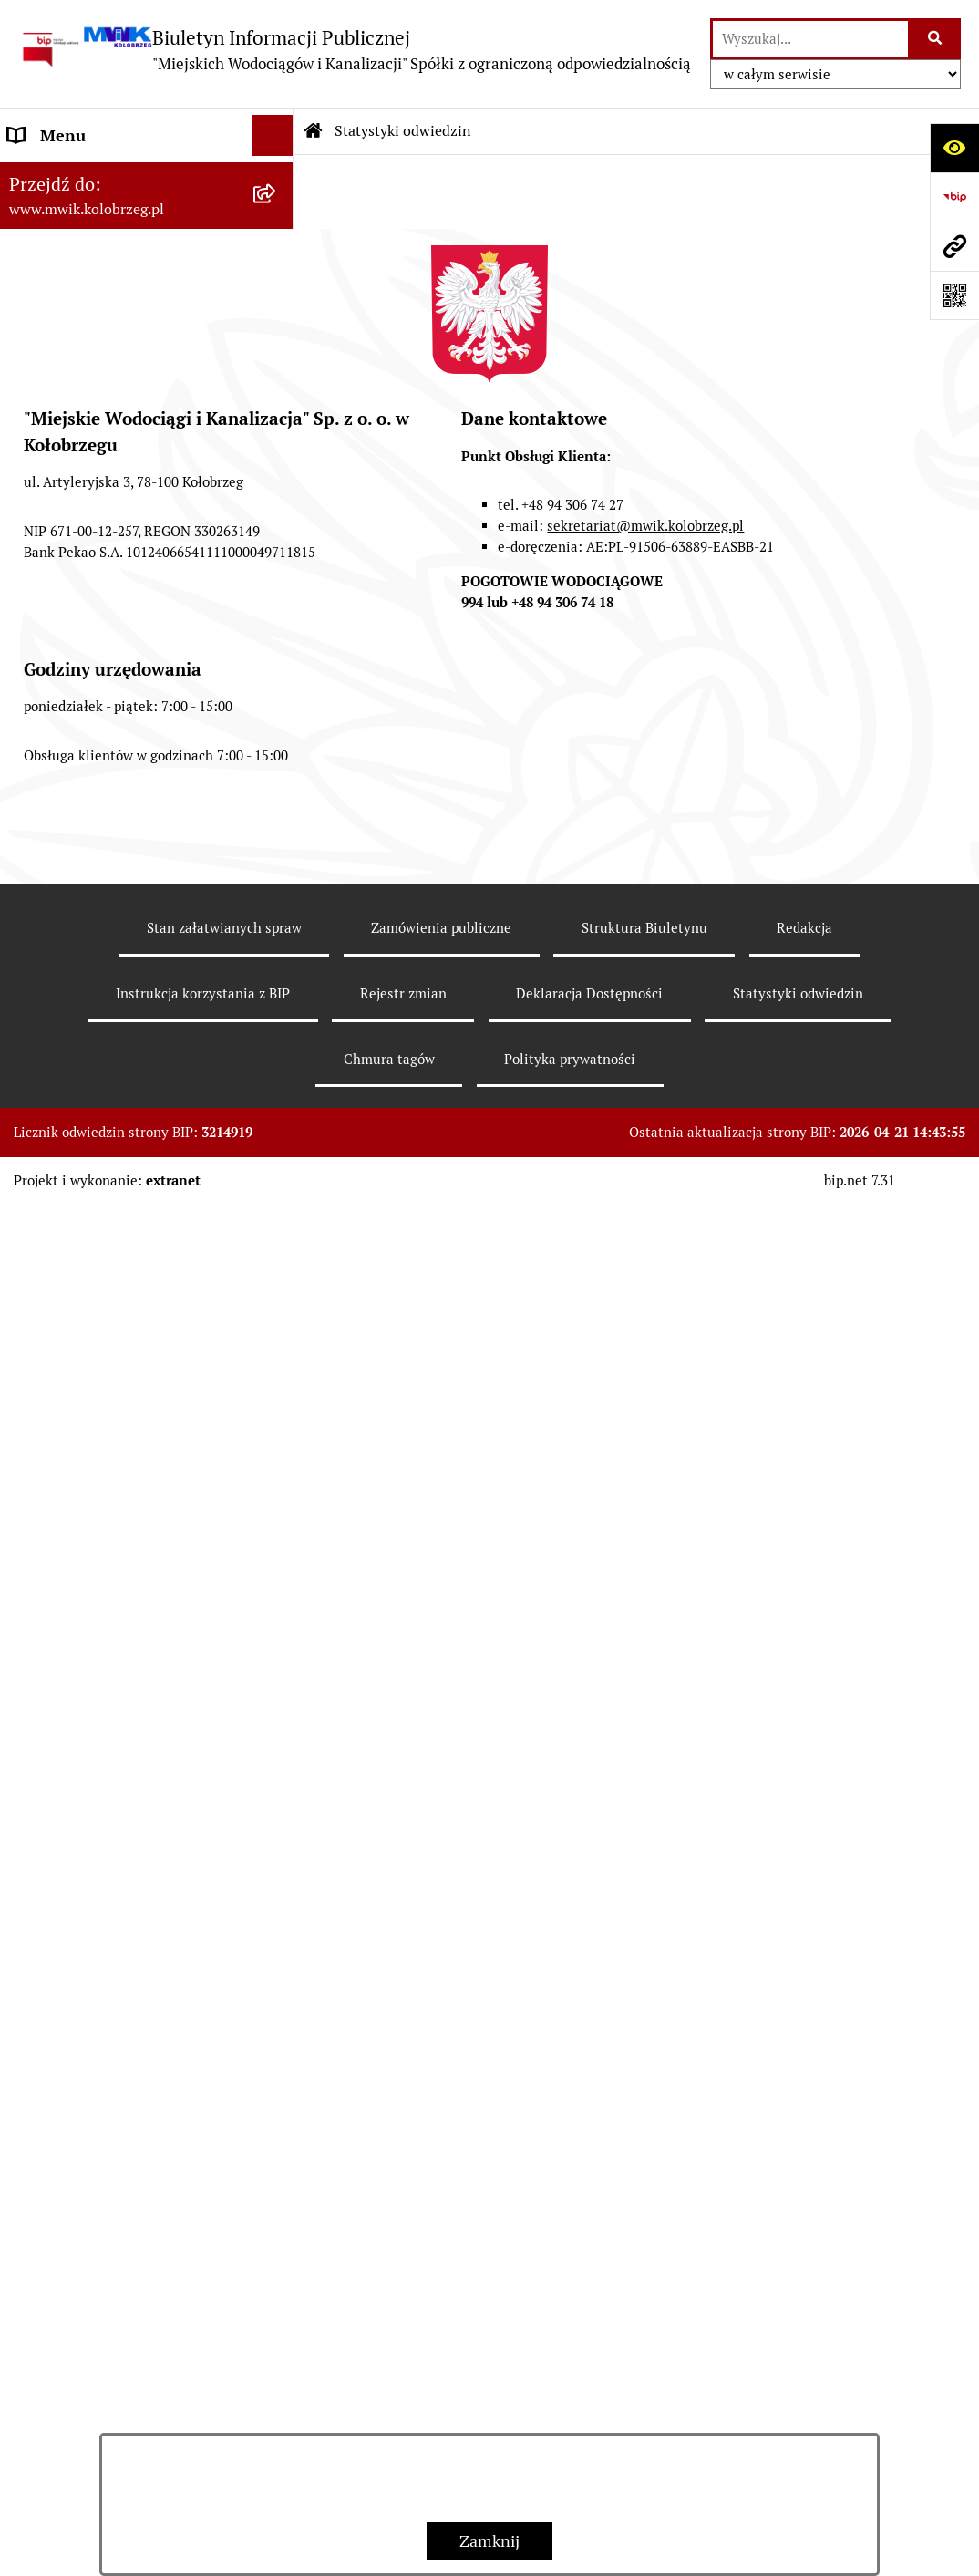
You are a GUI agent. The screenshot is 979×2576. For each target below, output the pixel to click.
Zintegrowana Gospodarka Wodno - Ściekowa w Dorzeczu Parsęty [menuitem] (117, 1161)
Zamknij (489, 2540)
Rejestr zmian (403, 2364)
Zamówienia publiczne (441, 2298)
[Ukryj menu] (273, 135)
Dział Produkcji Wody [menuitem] (85, 1054)
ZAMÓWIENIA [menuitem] (60, 677)
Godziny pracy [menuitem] (59, 258)
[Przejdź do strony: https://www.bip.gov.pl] (954, 197)
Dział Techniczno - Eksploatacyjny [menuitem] (75, 894)
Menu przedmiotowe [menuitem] (83, 176)
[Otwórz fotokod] (954, 295)
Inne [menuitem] (25, 1391)
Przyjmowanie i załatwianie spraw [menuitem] (108, 582)
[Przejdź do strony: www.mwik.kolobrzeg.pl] (954, 246)
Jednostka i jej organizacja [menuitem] (102, 299)
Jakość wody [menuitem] (52, 718)
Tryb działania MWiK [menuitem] (84, 463)
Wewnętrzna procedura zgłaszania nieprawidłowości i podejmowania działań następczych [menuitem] (115, 1469)
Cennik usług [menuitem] (55, 800)
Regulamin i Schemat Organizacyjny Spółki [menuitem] (84, 517)
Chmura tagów (389, 2429)
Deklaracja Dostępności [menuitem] (93, 1350)
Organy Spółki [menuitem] (59, 340)
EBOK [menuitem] (29, 636)
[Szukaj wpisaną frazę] (936, 38)
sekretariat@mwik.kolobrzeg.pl (645, 1896)
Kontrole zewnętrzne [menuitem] (84, 1226)
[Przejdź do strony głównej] (354, 49)
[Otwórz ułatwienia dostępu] (954, 147)
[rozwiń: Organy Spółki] (277, 341)
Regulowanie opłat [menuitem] (75, 841)
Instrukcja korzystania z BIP (203, 2364)
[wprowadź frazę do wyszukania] (810, 38)
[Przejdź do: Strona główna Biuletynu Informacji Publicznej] (314, 131)
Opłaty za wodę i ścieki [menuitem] (89, 759)
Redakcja (804, 2298)
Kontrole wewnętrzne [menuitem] (86, 1267)
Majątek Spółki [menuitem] (62, 422)
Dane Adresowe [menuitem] (64, 217)
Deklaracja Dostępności (589, 2364)
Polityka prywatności (569, 2429)
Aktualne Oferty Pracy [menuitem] (88, 1095)
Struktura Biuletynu (644, 2298)
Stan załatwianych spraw (224, 2298)
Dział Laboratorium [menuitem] (79, 947)
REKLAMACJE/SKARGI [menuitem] (89, 1308)
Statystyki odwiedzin (403, 130)
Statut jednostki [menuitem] (66, 381)
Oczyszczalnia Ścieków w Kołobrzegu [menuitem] (98, 1001)
